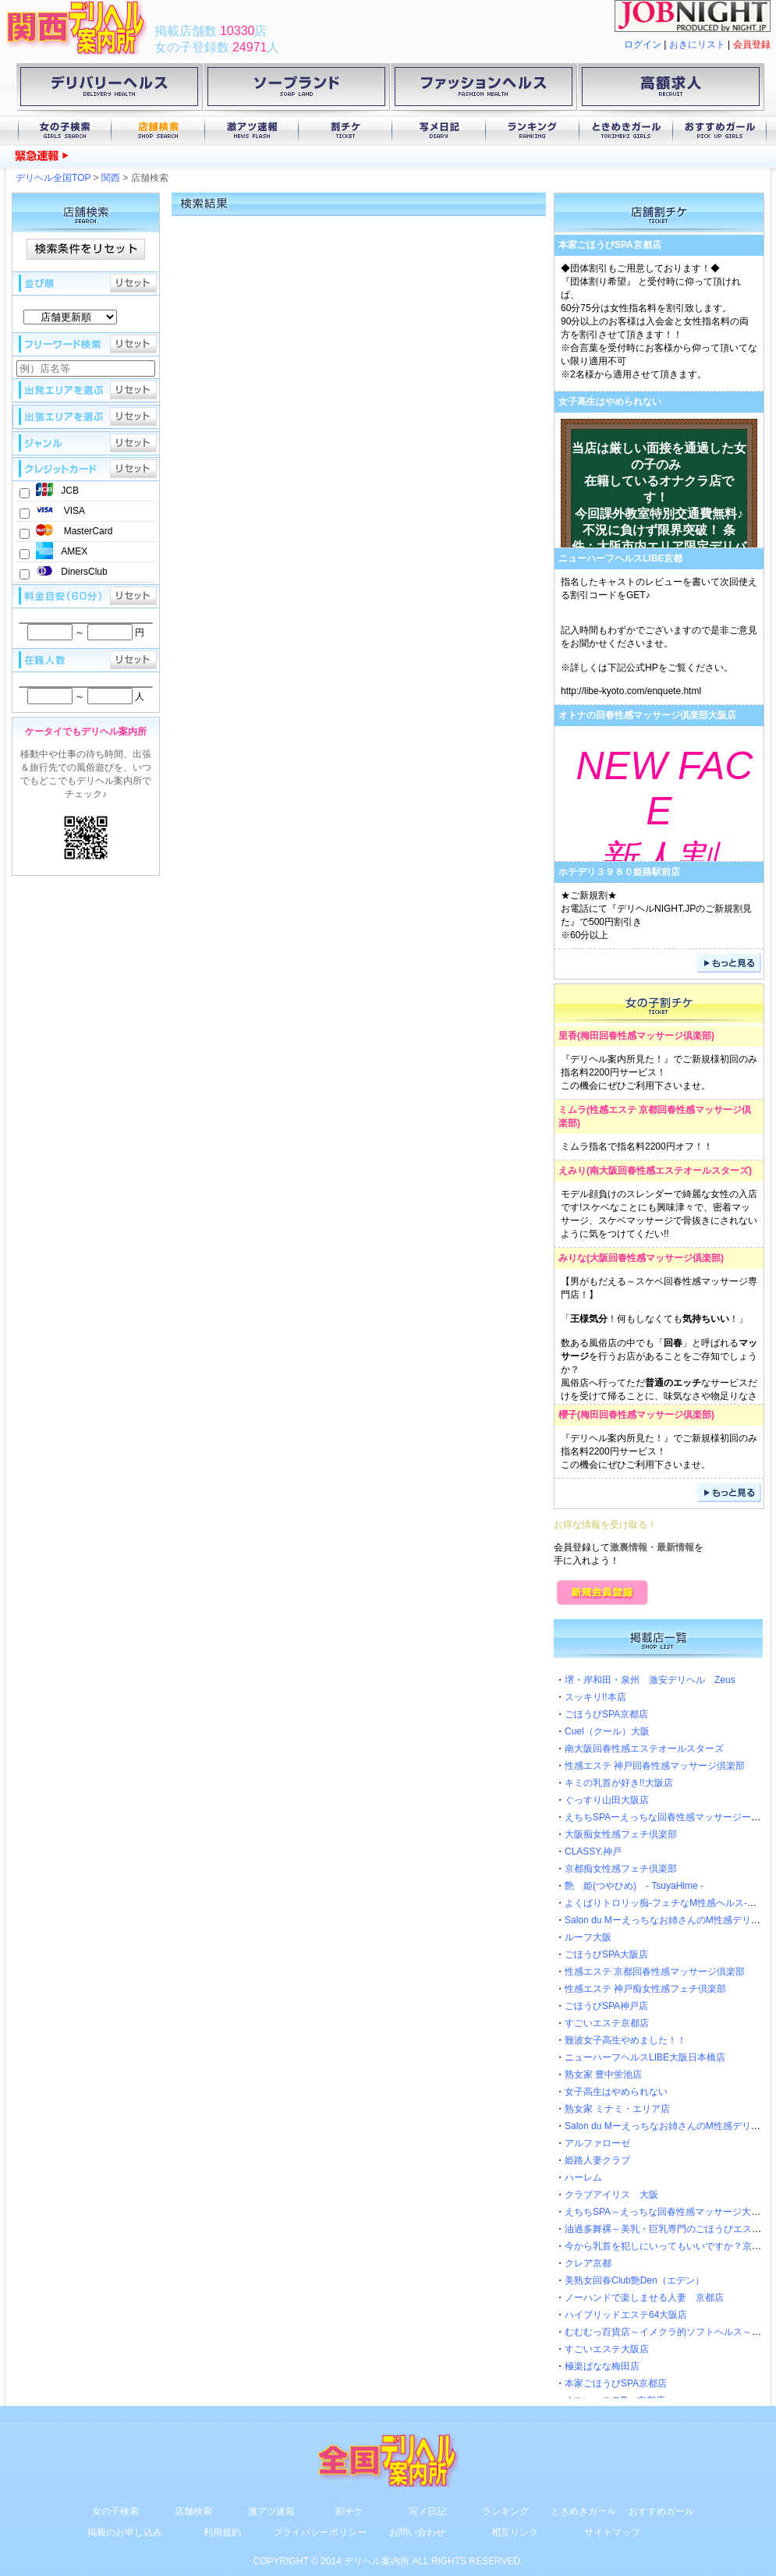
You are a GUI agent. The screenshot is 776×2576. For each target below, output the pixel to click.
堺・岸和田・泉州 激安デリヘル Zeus (650, 1679)
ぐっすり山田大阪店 (607, 1800)
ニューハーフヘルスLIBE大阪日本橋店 (645, 2057)
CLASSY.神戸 (593, 1851)
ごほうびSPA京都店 (606, 1714)
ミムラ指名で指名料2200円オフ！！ (637, 1146)
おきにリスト (697, 44)
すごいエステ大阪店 (607, 2349)
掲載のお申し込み (124, 2532)
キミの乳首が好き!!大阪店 (619, 1782)
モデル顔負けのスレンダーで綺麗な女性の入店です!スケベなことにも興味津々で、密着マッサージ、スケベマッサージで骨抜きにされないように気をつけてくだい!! (659, 1214)
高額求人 (670, 89)
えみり (572, 1170)
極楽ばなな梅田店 (602, 2366)
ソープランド (296, 89)
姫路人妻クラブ (597, 2160)
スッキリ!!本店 (595, 1697)
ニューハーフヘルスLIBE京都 (620, 558)
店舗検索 (158, 130)
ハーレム (583, 2177)
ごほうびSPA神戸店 (606, 2005)
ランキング (532, 130)
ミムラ (572, 1109)
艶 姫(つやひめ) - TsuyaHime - (634, 1885)
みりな (572, 1258)
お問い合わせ (417, 2532)
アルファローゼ (597, 2143)
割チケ (345, 130)
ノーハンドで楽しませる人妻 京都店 (644, 2297)
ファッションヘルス (483, 89)
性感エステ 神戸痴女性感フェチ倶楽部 (645, 1988)
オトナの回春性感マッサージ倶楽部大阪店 (647, 715)
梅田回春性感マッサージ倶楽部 (645, 1035)
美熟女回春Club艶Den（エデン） (634, 2280)
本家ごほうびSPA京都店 (609, 244)
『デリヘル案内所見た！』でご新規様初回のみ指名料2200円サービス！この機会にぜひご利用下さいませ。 (659, 1072)
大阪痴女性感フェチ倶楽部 (621, 1834)
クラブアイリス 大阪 (611, 2194)
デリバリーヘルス (109, 89)
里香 (567, 1035)
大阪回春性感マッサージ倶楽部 (655, 1258)
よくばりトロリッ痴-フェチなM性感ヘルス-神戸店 (670, 1902)
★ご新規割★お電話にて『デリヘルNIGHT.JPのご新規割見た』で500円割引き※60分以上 (656, 915)
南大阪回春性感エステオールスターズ (669, 1170)
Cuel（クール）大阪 (607, 1731)
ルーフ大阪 (588, 1937)
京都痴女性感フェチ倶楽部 (621, 1868)
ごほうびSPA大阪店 (606, 1954)
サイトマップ (612, 2532)
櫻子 (567, 1414)
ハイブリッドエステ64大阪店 (626, 2314)
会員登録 (752, 44)
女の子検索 (65, 130)
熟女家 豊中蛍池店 (603, 2074)
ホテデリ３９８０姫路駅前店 (619, 871)
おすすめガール (720, 130)
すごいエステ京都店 (607, 2023)
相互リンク (514, 2532)
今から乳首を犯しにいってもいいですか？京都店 (668, 2246)
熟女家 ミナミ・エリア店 (617, 2108)
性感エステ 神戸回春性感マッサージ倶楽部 (655, 1765)
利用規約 (222, 2532)
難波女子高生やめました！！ (625, 2040)
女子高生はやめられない (609, 401)
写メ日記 (439, 130)
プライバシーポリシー (320, 2532)
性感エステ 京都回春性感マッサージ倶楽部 (655, 1971)
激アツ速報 (252, 130)
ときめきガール (626, 130)
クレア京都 (588, 2263)
